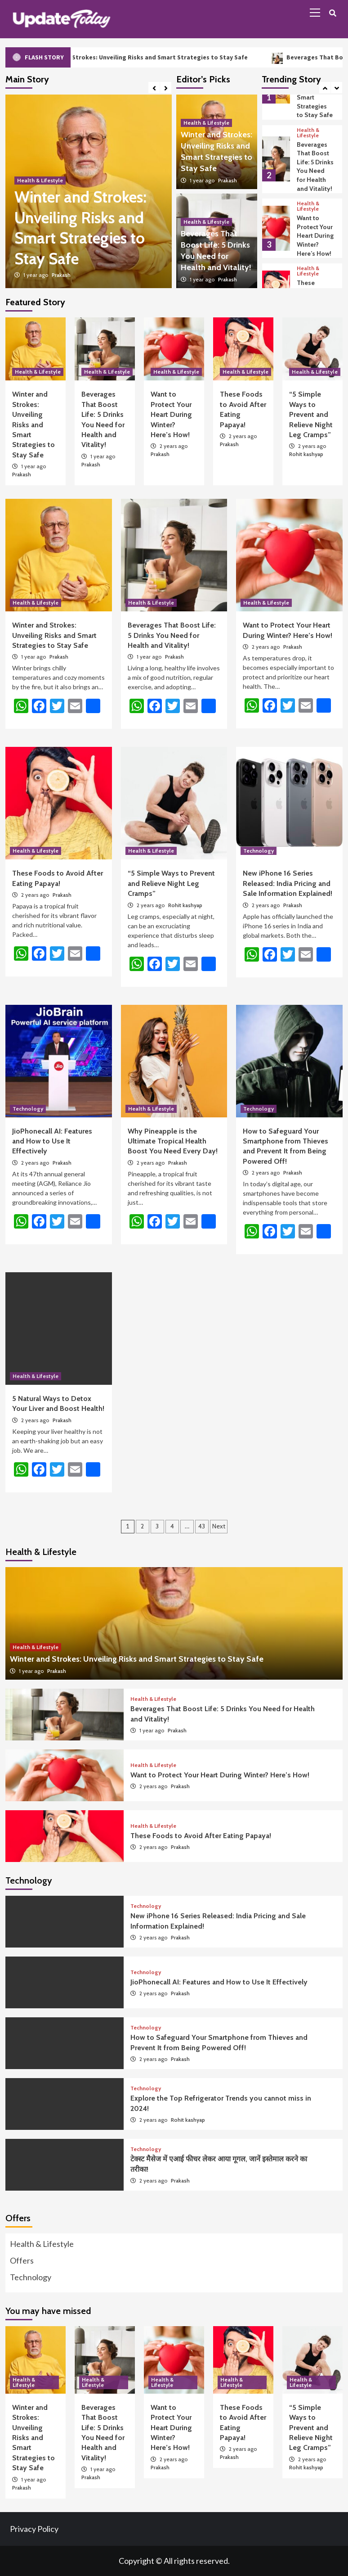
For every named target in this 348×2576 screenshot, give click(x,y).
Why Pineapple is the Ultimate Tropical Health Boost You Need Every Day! (173, 1141)
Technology (258, 850)
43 (201, 1526)
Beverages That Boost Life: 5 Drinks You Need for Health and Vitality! (315, 166)
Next (218, 1526)
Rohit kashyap (306, 454)
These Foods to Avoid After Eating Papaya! (200, 1835)
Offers (22, 2260)
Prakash (61, 274)
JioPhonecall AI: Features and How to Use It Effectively (52, 1141)
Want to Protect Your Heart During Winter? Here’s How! (315, 235)
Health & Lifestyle (40, 180)
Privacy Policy (34, 2529)
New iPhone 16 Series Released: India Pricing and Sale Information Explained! (287, 883)
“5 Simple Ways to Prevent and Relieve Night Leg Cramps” (311, 414)
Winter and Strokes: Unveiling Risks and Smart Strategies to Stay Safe (161, 57)
